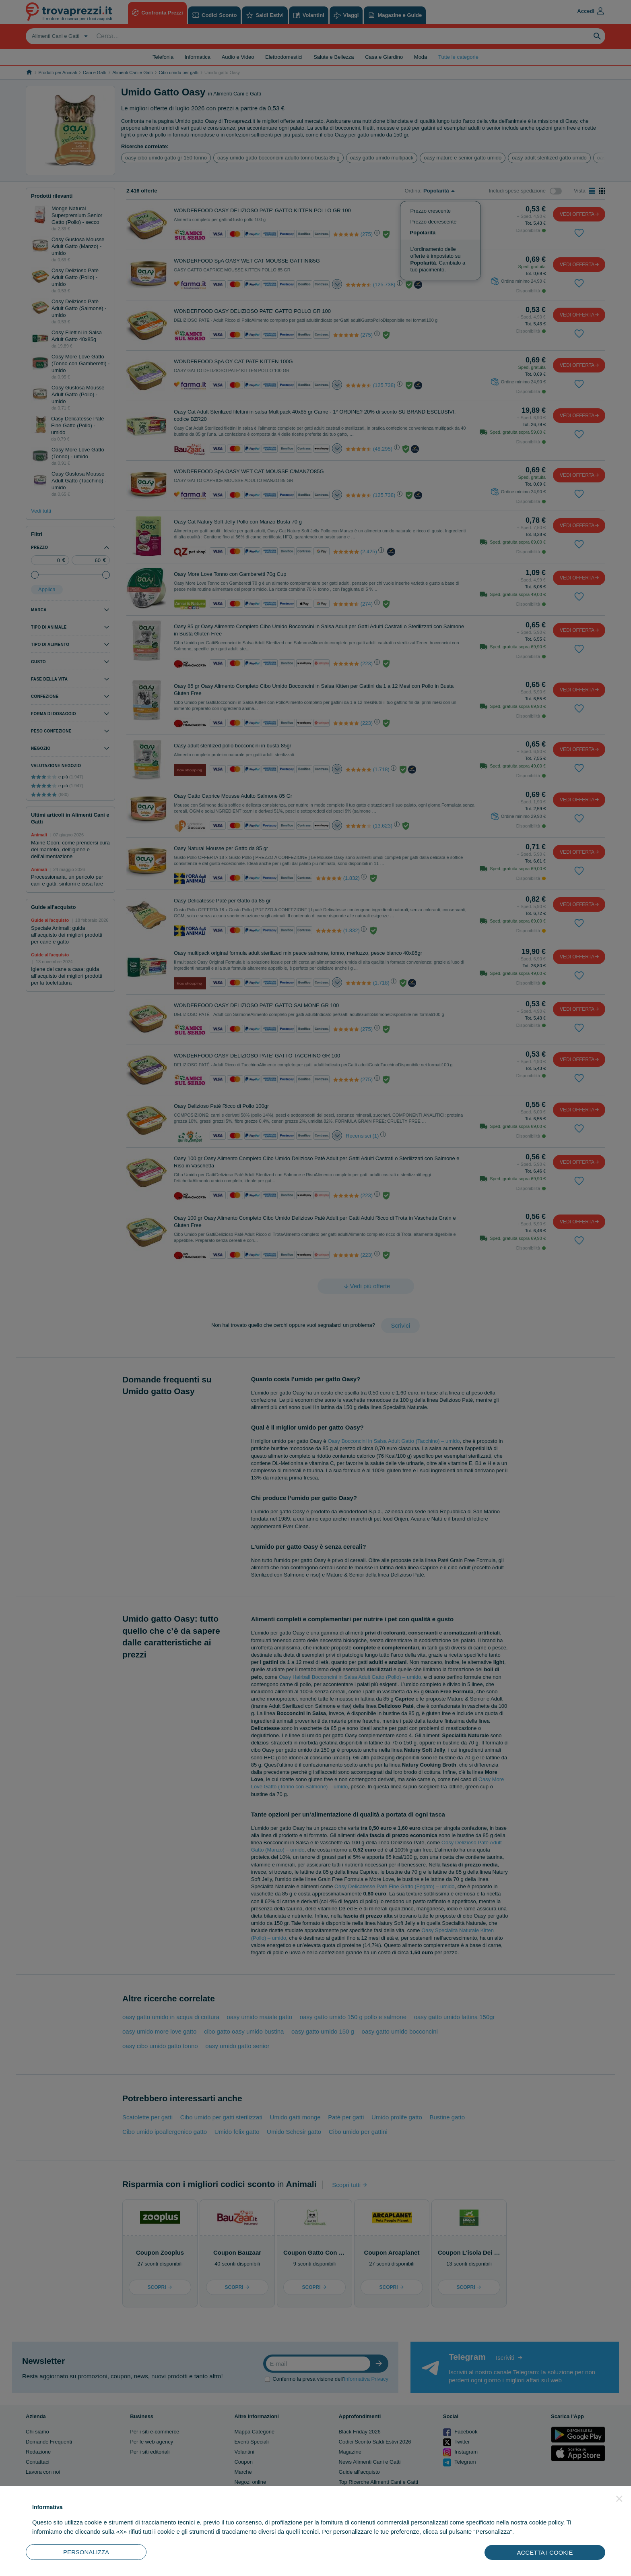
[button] (619, 2499)
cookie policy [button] (546, 2522)
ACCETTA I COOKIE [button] (545, 2552)
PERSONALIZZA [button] (86, 2552)
